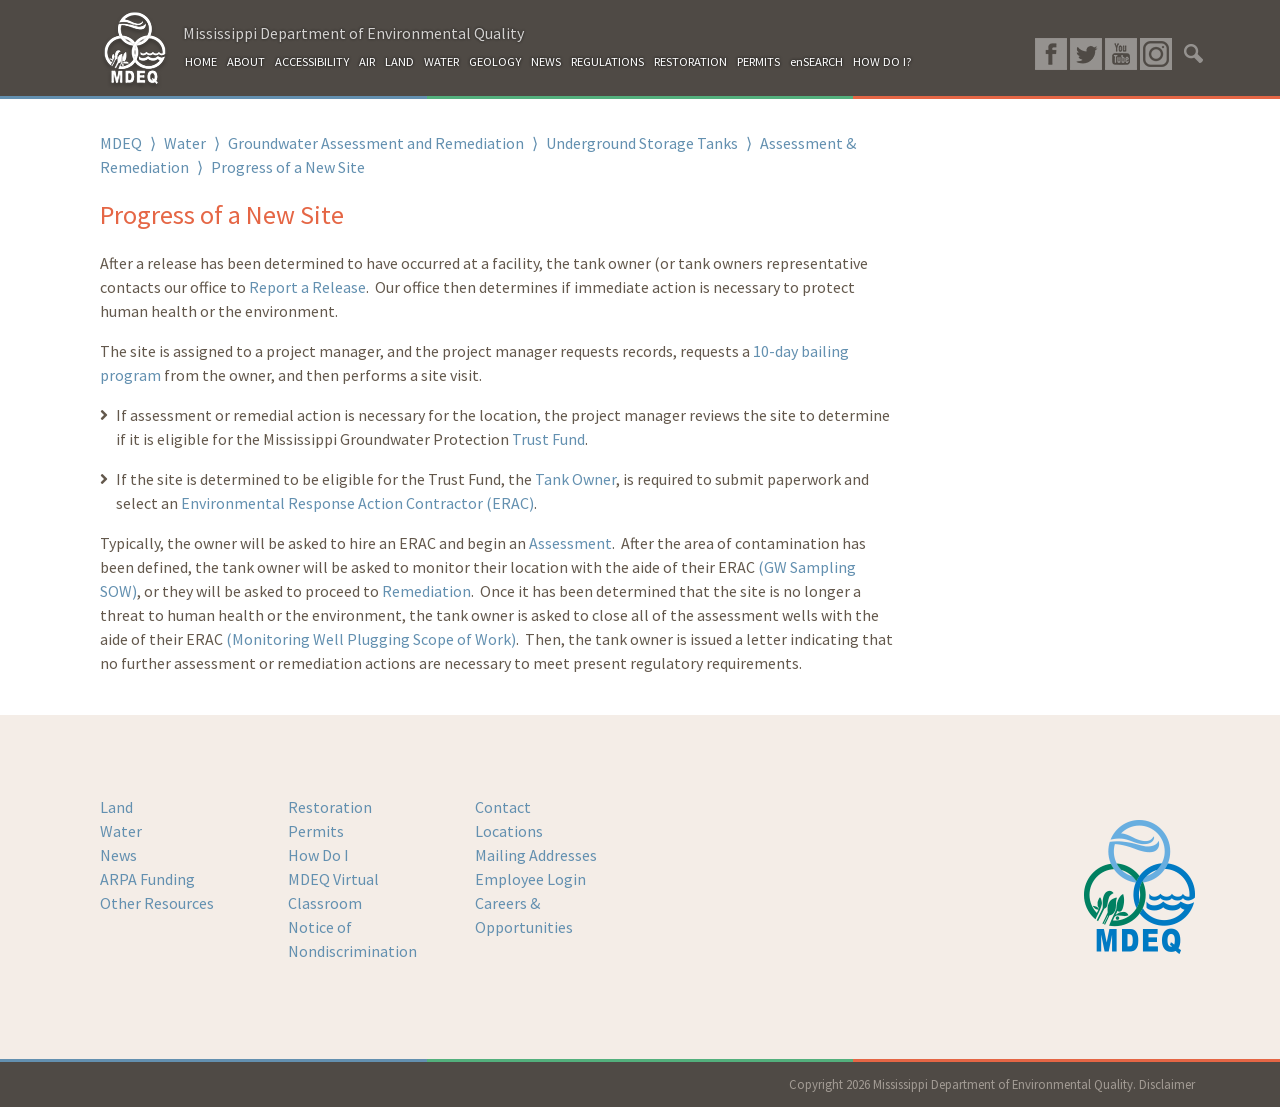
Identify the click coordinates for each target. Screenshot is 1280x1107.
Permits (316, 831)
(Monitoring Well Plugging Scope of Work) (371, 639)
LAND (399, 61)
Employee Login (530, 879)
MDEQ (121, 143)
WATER (441, 61)
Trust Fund (548, 439)
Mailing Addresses (536, 855)
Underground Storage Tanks (642, 143)
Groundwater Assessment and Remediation (376, 143)
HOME (201, 61)
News (118, 855)
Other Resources (157, 903)
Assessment (570, 543)
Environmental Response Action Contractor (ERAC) (357, 503)
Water (185, 143)
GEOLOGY (495, 61)
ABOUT (246, 61)
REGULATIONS (607, 61)
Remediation (426, 591)
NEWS (546, 61)
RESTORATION (690, 61)
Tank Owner (575, 479)
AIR (367, 61)
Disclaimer (1167, 1084)
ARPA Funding (147, 879)
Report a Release (307, 287)
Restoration (330, 807)
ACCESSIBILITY (312, 61)
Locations (509, 831)
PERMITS (758, 61)
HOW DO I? (882, 61)
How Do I (318, 855)
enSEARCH (816, 61)
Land (116, 807)
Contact (503, 807)
